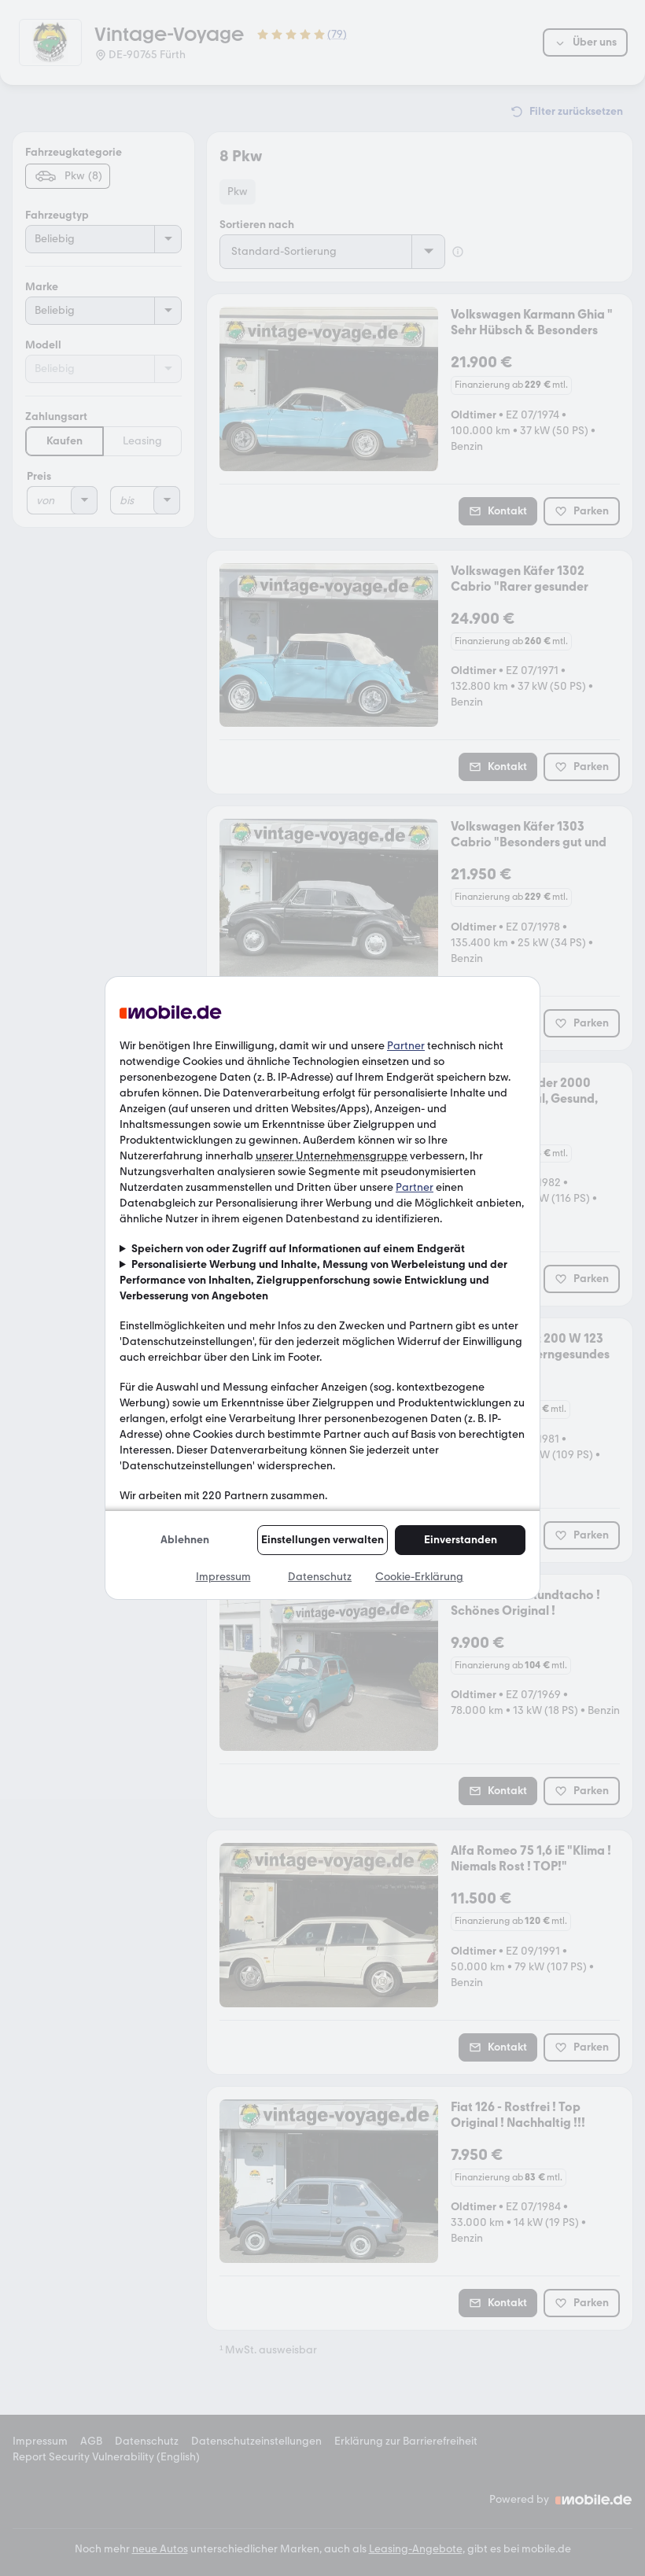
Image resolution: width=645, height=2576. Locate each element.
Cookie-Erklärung (419, 1576)
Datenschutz (320, 1576)
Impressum (223, 1576)
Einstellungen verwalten (322, 1539)
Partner (406, 1045)
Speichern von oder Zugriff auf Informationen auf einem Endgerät (298, 1248)
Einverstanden (460, 1539)
